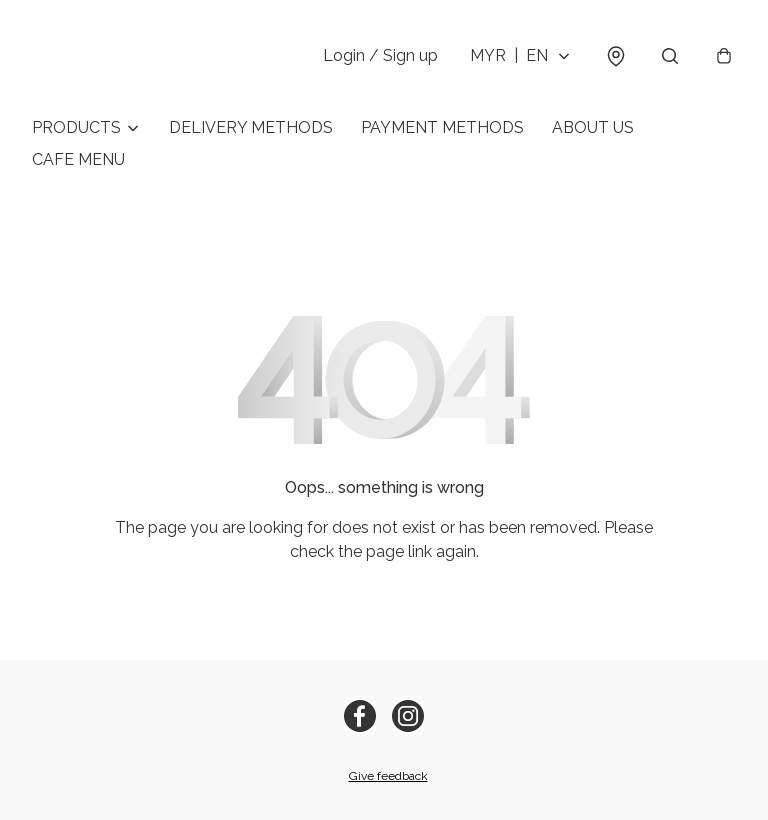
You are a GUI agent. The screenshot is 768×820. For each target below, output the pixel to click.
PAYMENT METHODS (442, 127)
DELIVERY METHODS (251, 127)
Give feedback (388, 776)
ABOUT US (593, 127)
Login (380, 55)
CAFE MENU (78, 159)
